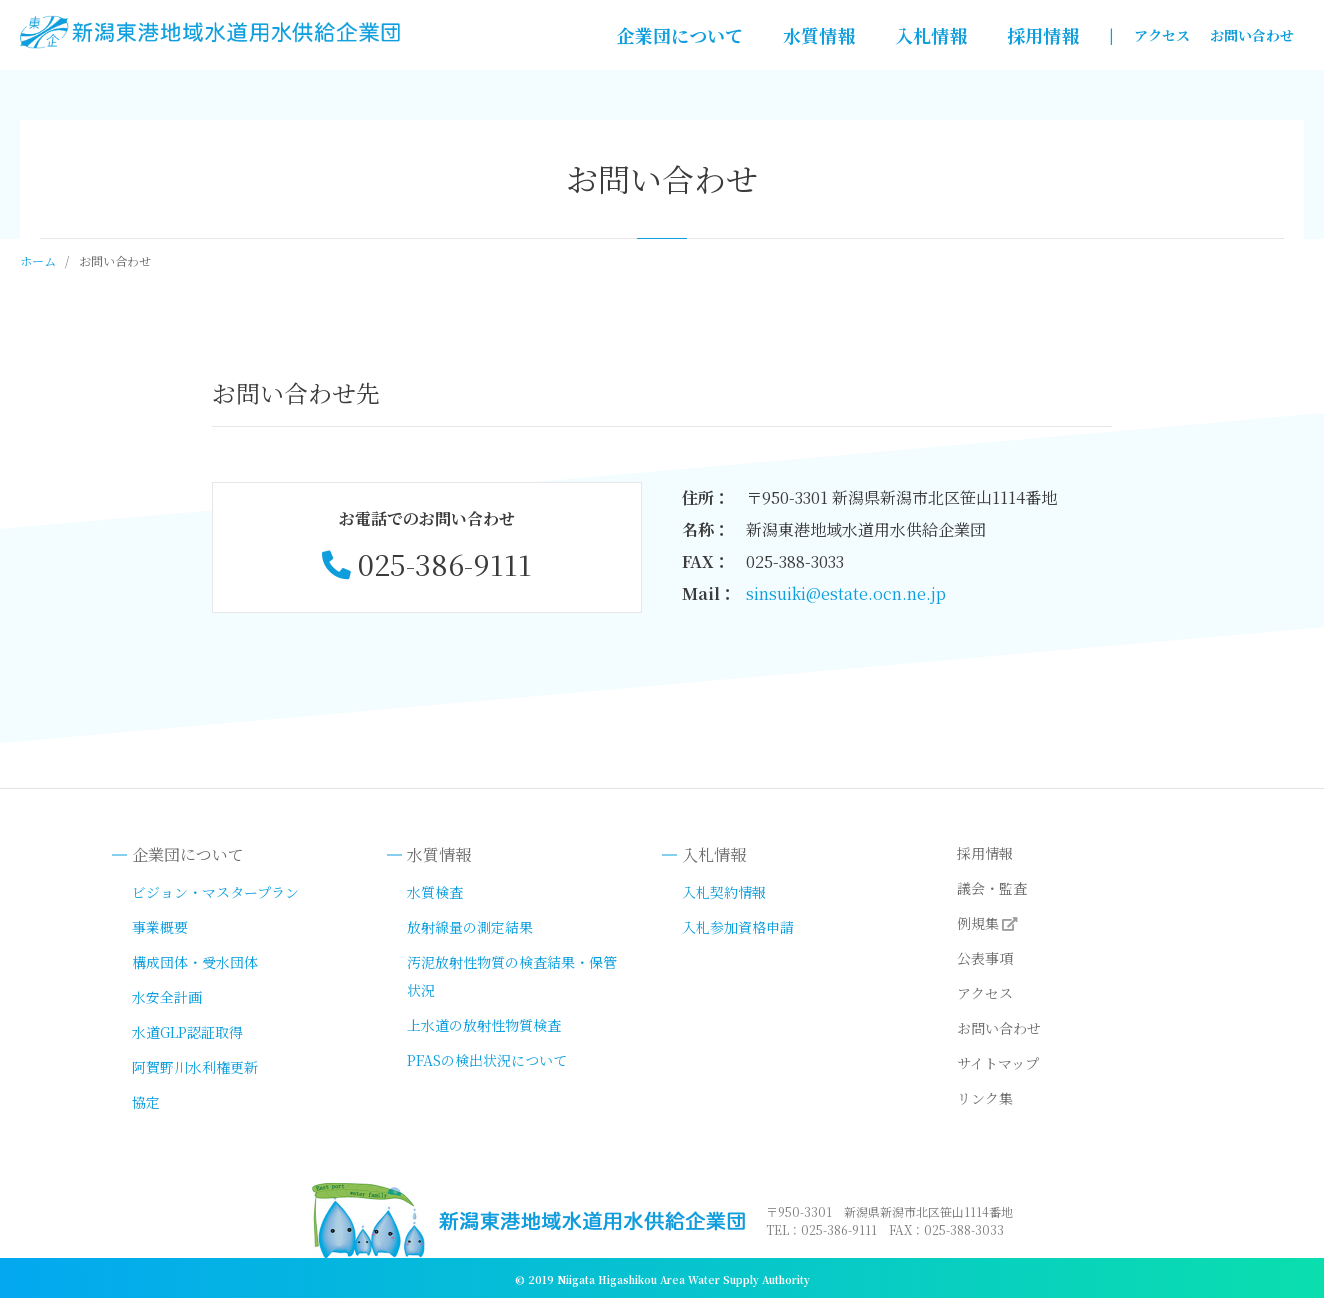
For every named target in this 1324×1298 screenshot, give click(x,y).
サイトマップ (998, 1063)
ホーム (38, 260)
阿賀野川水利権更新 (195, 1067)
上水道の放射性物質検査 (484, 1025)
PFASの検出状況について (487, 1060)
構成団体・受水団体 (195, 962)
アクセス (1162, 35)
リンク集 (985, 1098)
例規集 (978, 923)
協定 (146, 1102)
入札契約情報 (724, 892)
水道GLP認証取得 (187, 1032)
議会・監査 (992, 888)
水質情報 (819, 35)
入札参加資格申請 (738, 927)
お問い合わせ (1252, 35)
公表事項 (985, 958)
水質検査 (435, 892)
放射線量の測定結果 (470, 927)
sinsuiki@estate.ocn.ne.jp (846, 593)
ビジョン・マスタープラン (215, 892)
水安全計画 (167, 997)
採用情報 (1043, 35)
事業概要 (160, 927)
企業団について (680, 35)
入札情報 (931, 35)
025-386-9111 (445, 563)
